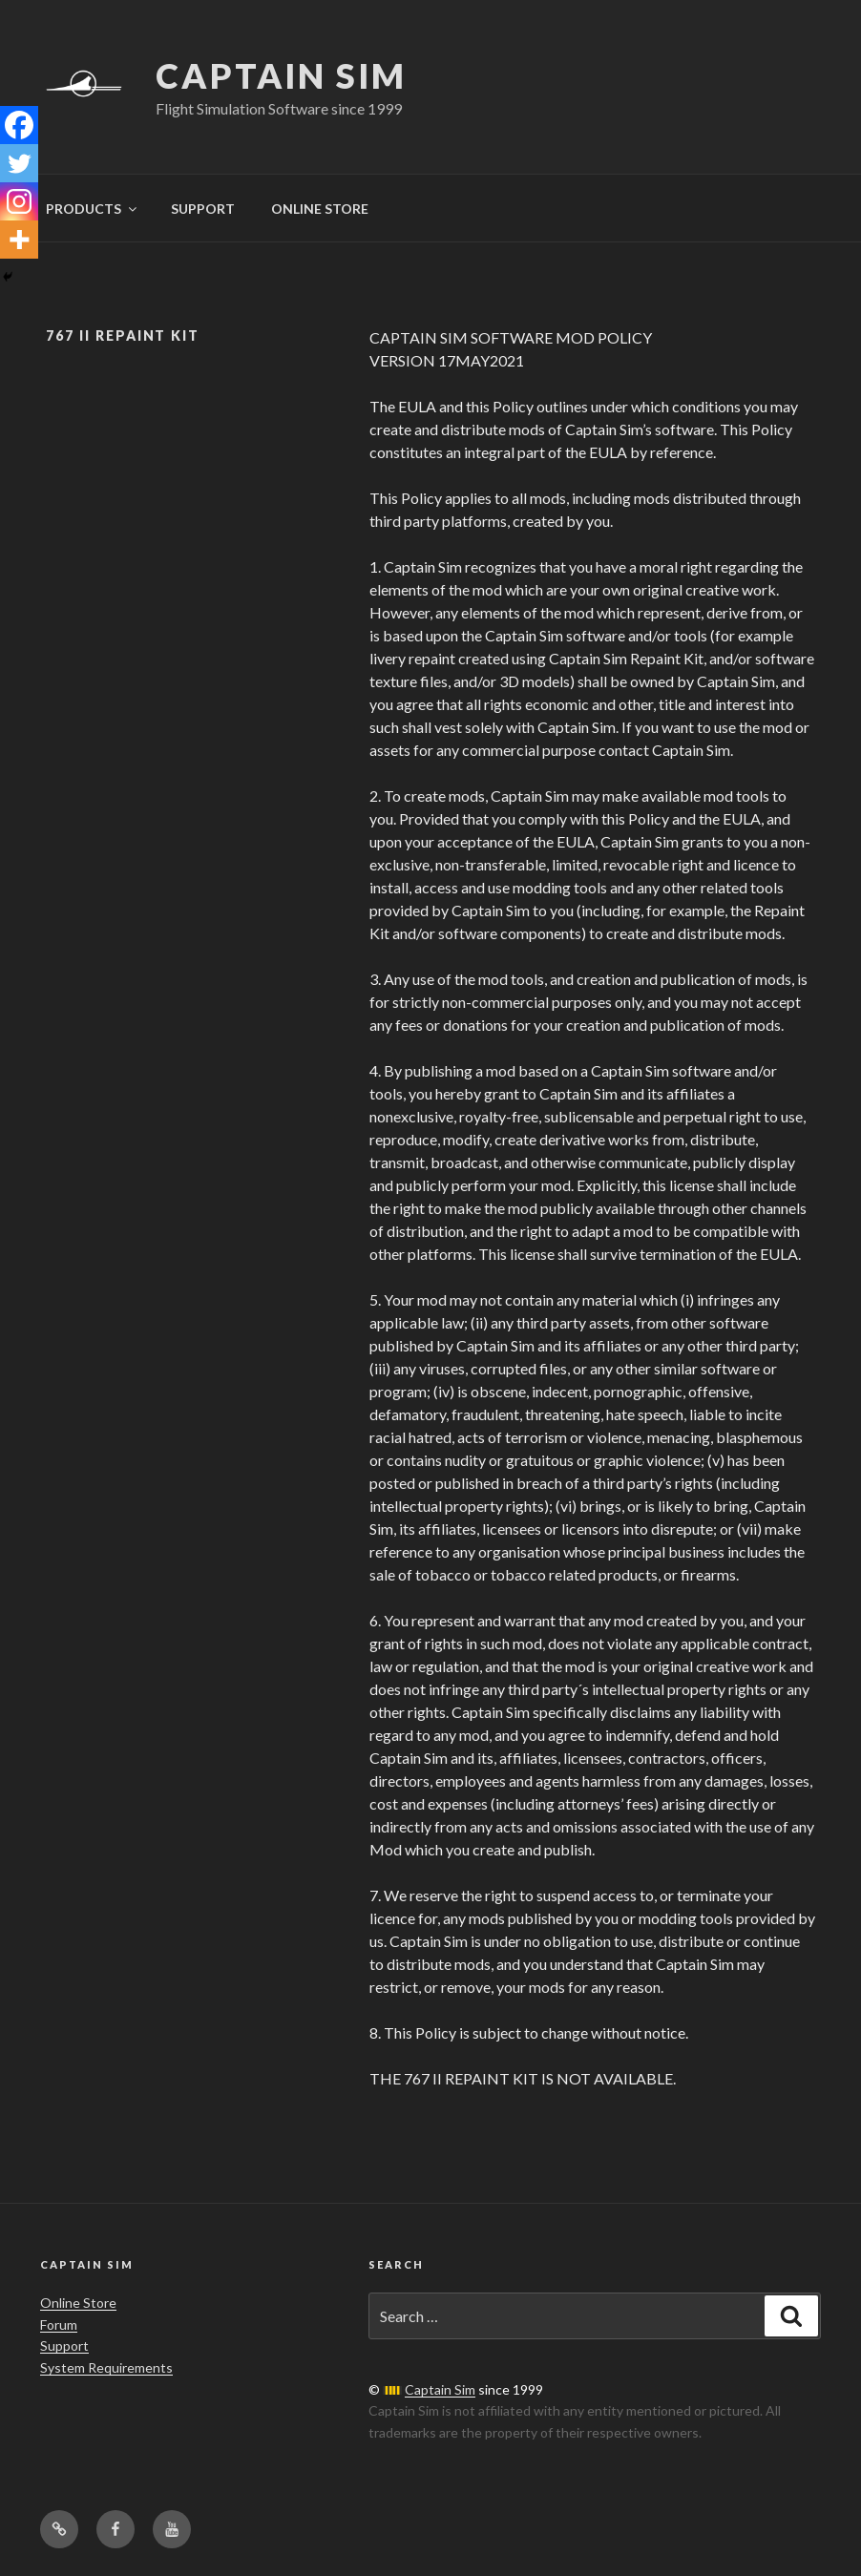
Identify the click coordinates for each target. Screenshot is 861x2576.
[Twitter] (19, 163)
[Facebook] (19, 125)
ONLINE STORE (319, 208)
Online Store (78, 2302)
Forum (58, 2324)
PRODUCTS (92, 208)
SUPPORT (203, 208)
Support (64, 2345)
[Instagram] (19, 201)
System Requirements (106, 2367)
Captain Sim (281, 75)
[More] (19, 239)
